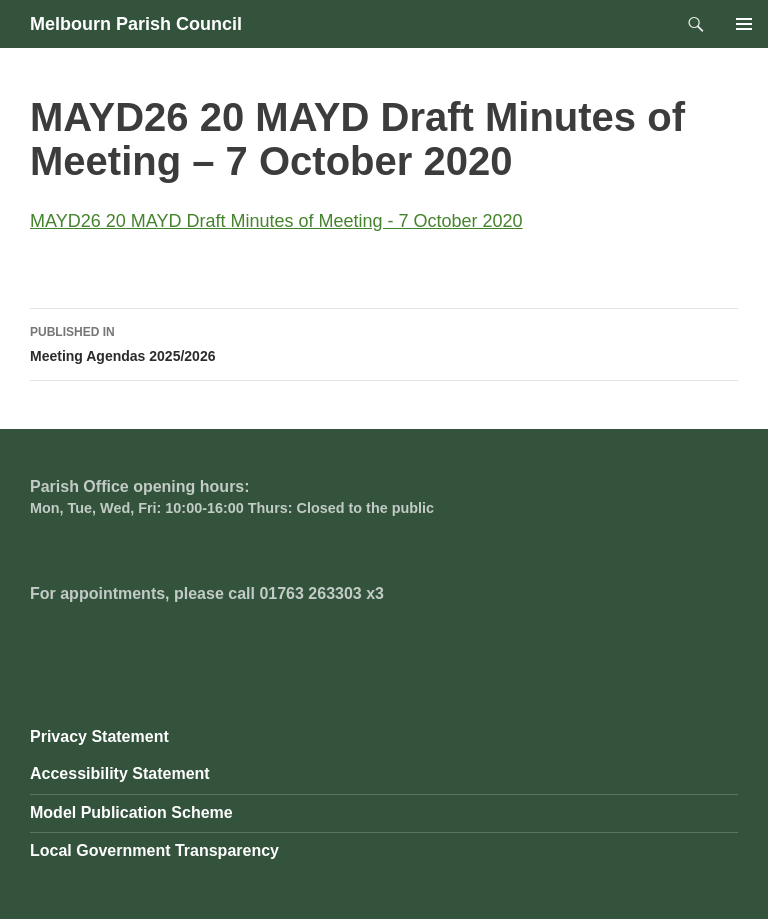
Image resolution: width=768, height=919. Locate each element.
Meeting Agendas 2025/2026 (384, 342)
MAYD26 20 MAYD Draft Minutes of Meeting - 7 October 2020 (276, 221)
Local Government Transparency (154, 850)
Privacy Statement (99, 736)
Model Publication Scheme (131, 812)
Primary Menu (744, 24)
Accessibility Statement (120, 773)
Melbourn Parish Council (136, 24)
